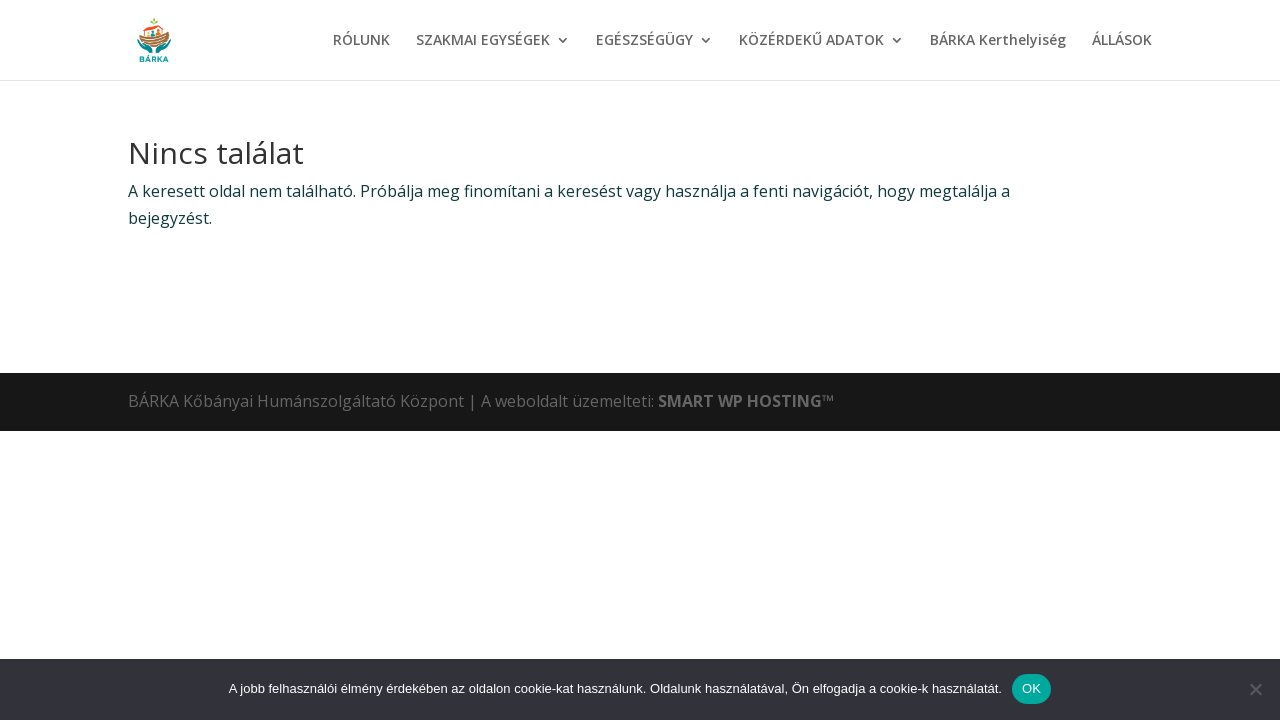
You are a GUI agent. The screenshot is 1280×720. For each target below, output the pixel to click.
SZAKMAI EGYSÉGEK (483, 41)
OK (1031, 688)
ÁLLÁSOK (1122, 41)
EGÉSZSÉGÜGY (644, 41)
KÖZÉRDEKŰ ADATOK (811, 41)
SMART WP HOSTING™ (746, 401)
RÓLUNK (361, 41)
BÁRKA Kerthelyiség (998, 41)
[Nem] (1255, 689)
